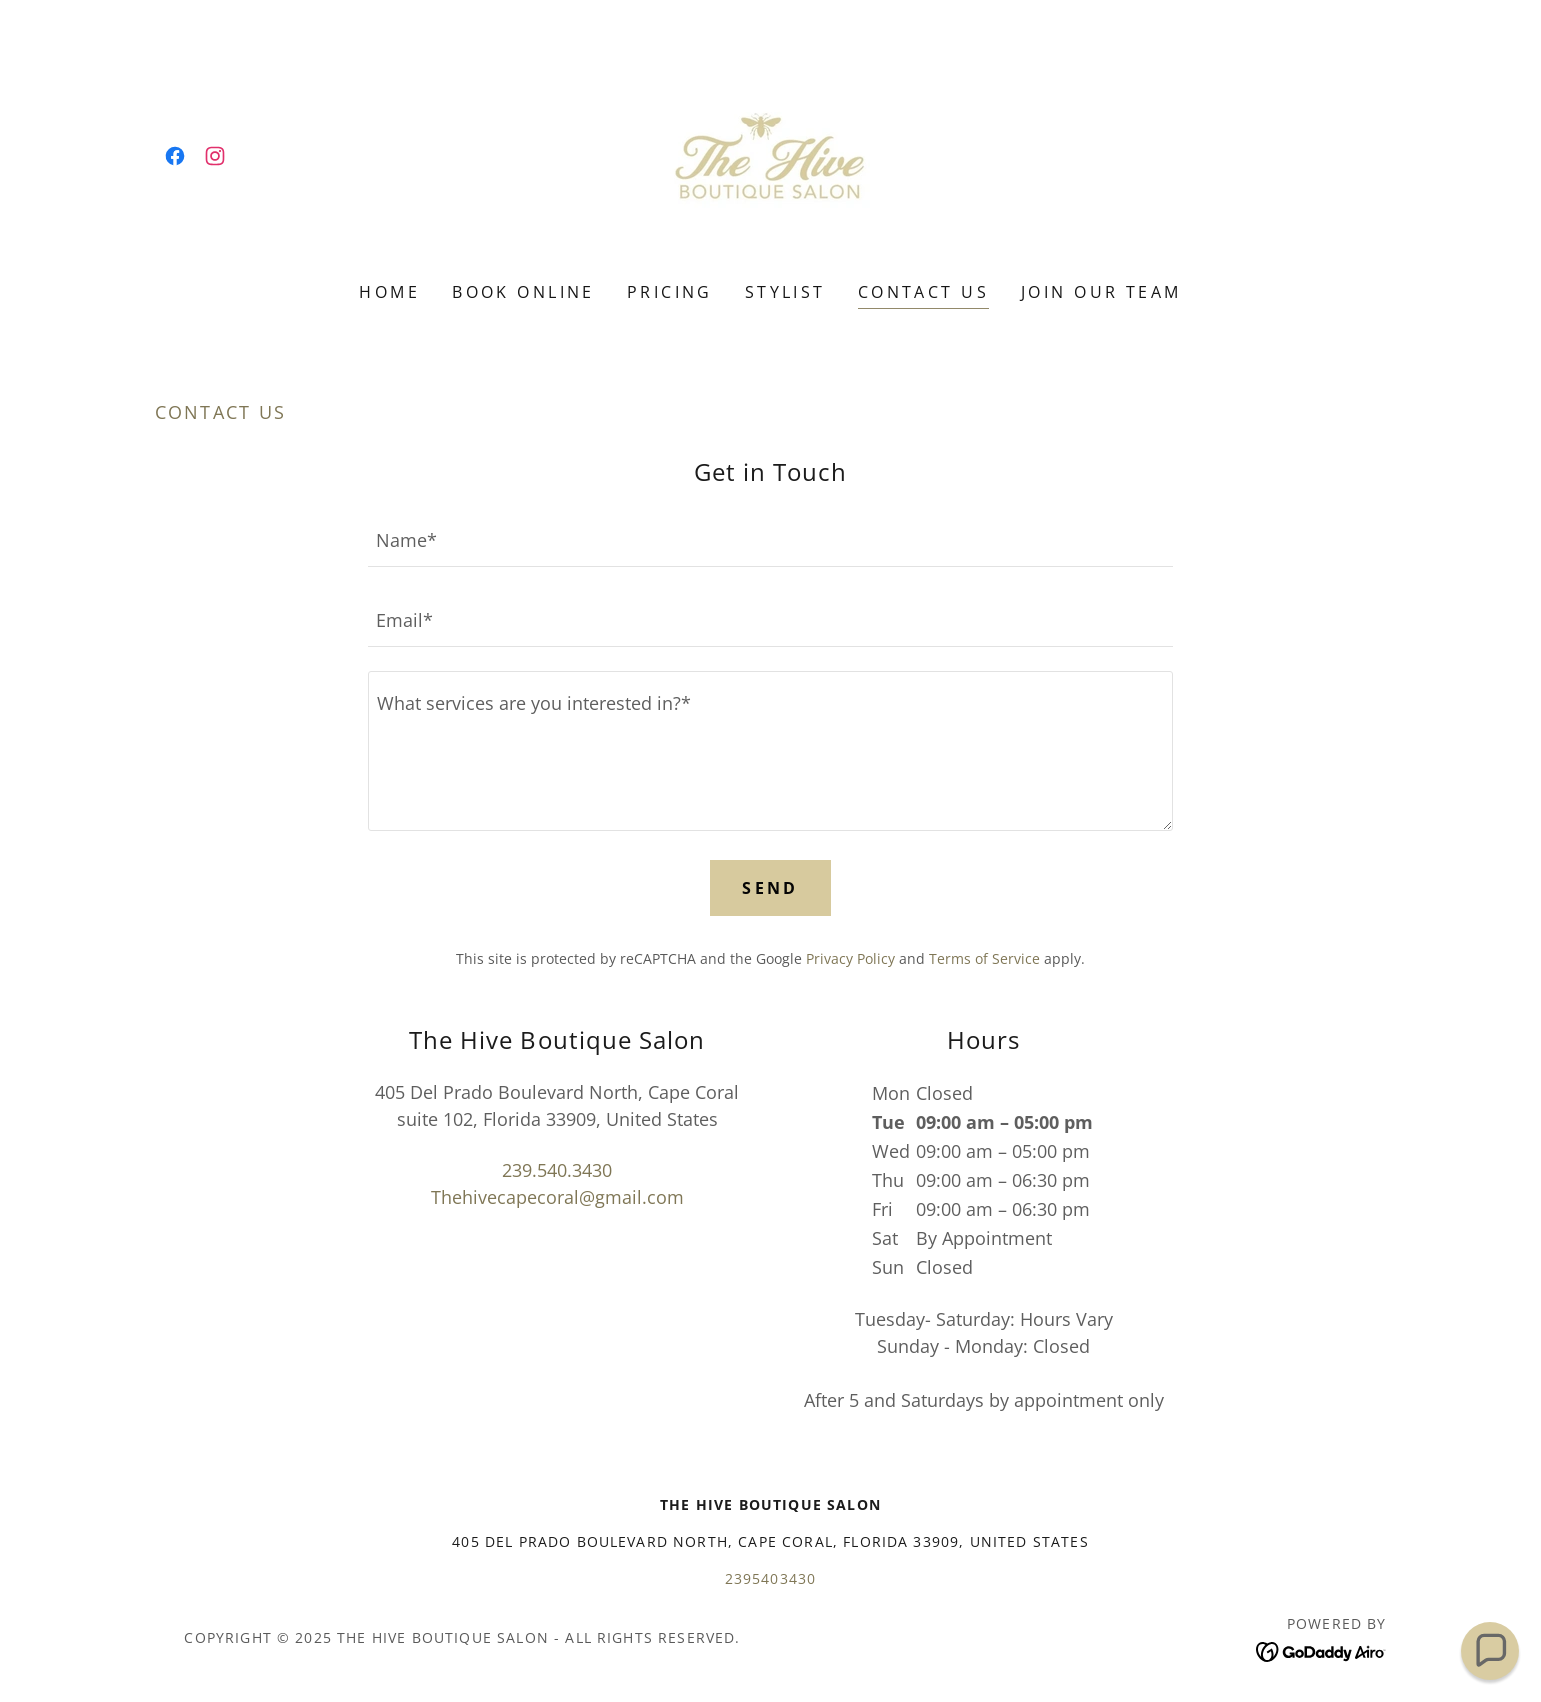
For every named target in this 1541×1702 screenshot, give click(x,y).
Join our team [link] (1101, 292)
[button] (1490, 1651)
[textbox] (770, 539)
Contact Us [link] (923, 292)
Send (770, 888)
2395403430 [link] (771, 1578)
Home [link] (389, 292)
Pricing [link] (670, 292)
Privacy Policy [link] (850, 958)
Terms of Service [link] (984, 958)
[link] (175, 156)
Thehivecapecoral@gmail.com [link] (557, 1197)
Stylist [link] (785, 292)
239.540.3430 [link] (557, 1170)
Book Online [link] (523, 292)
